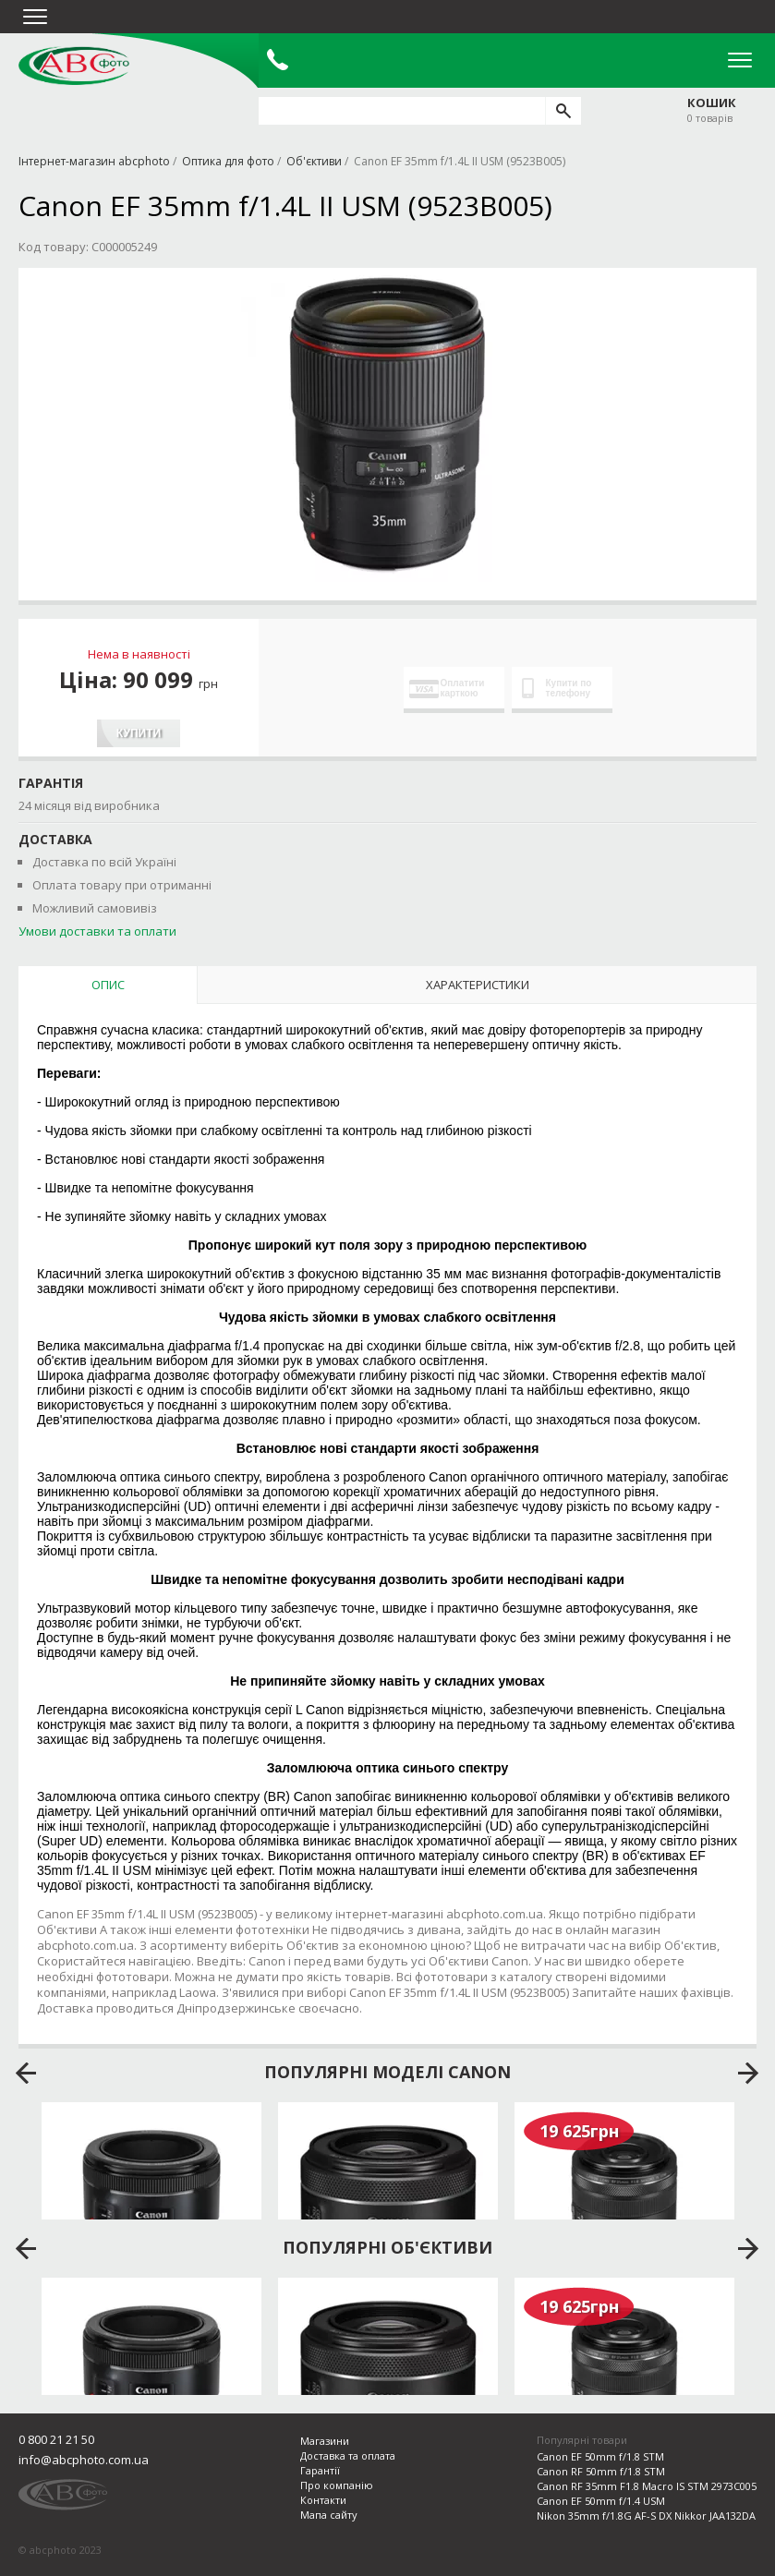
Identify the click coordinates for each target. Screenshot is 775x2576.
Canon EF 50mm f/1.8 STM (600, 2456)
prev (26, 2073)
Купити (138, 733)
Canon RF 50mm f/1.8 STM (601, 2471)
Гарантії (320, 2470)
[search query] (401, 111)
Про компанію (336, 2485)
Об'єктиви (314, 161)
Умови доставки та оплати (97, 931)
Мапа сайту (328, 2515)
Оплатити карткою (447, 688)
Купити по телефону (557, 688)
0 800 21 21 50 (56, 2439)
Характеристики (477, 984)
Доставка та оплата (347, 2455)
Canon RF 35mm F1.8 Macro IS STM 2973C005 (647, 2486)
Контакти (323, 2500)
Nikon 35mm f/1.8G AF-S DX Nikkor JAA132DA (646, 2515)
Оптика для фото (228, 161)
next (748, 2073)
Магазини (324, 2441)
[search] (563, 111)
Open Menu (740, 60)
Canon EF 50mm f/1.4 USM (601, 2501)
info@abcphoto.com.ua (83, 2459)
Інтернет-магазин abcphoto (94, 161)
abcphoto (73, 65)
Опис (108, 984)
